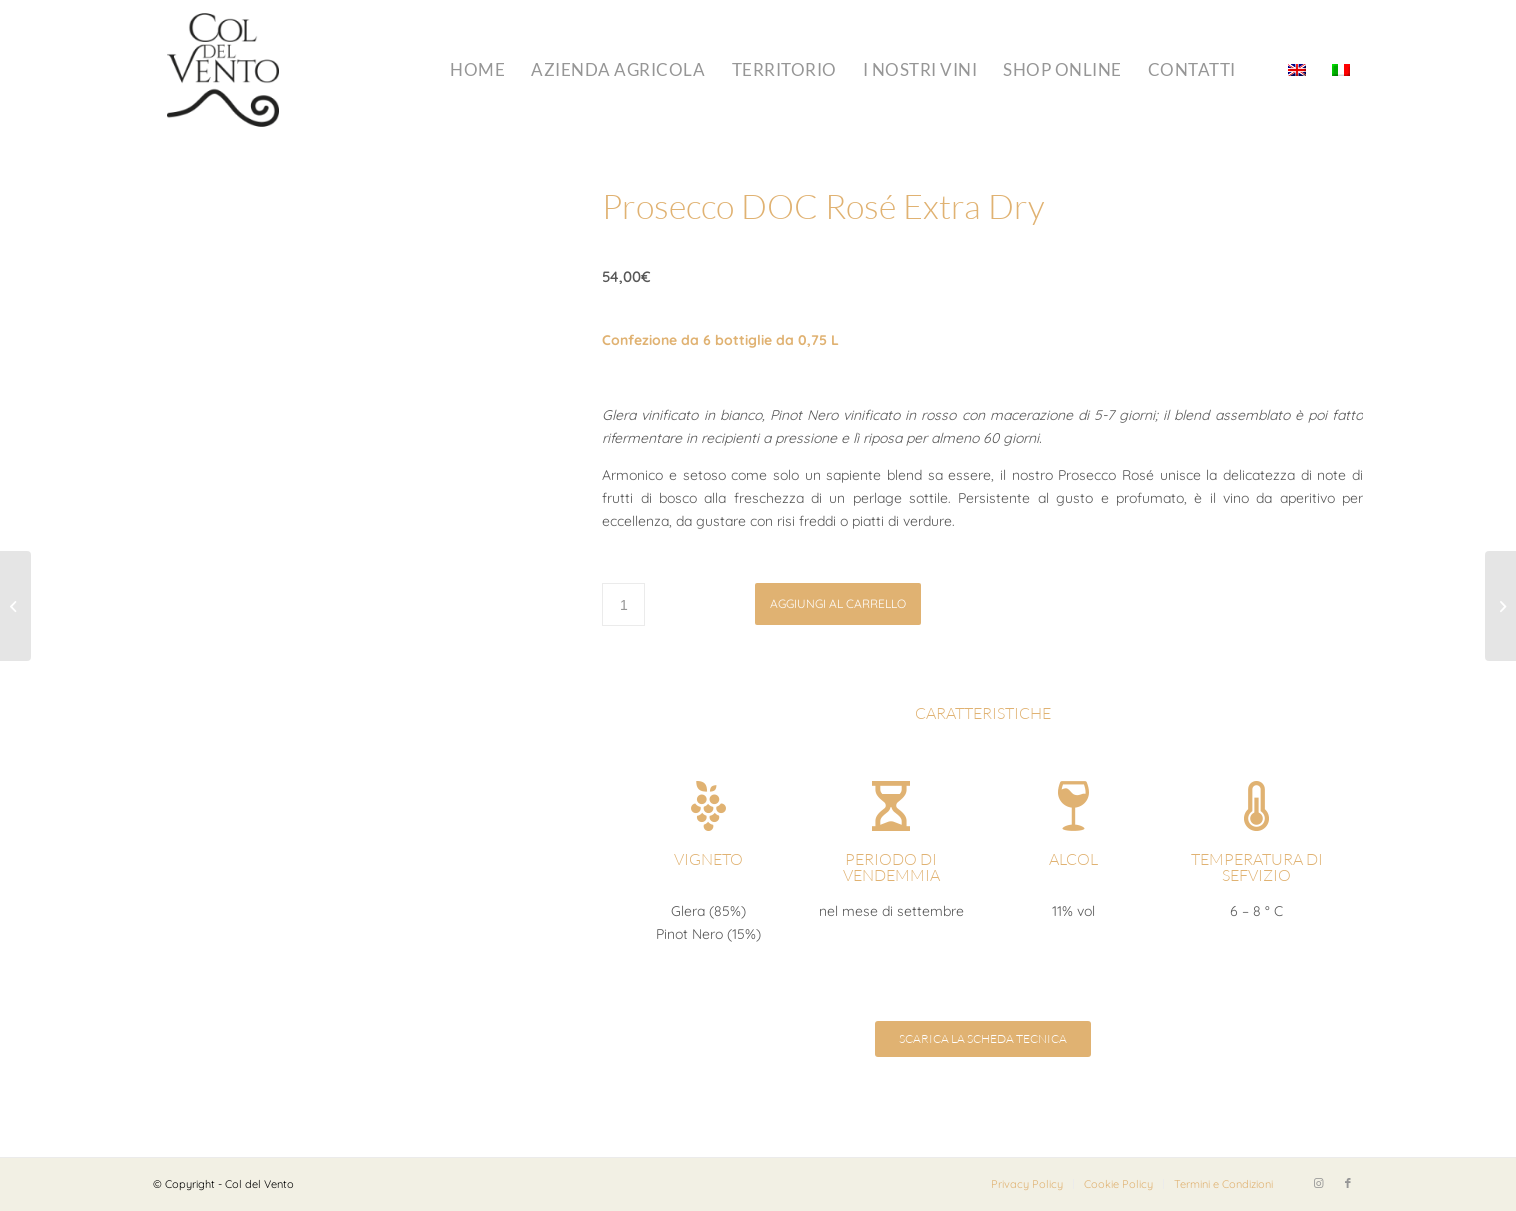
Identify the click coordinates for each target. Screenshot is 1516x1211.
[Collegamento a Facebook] (1348, 1183)
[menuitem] (477, 70)
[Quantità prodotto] (623, 604)
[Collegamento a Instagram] (1318, 1183)
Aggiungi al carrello (838, 603)
